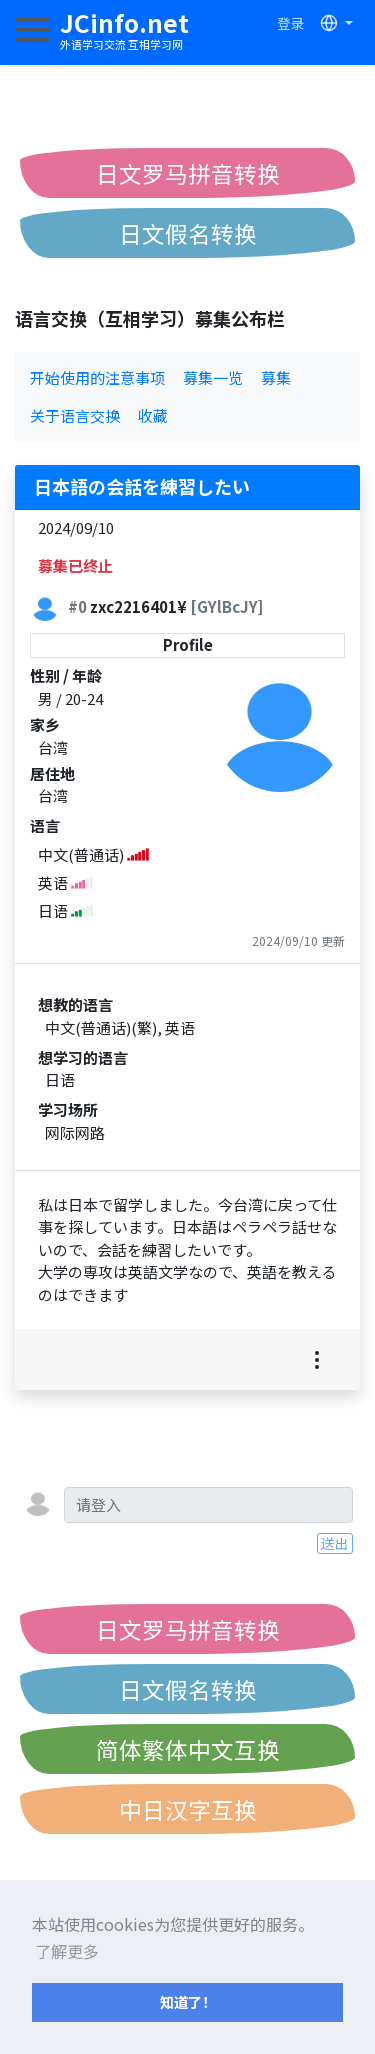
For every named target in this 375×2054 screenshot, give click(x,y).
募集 (276, 377)
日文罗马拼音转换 (188, 173)
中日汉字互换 (188, 1809)
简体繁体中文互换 (188, 1749)
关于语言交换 (75, 415)
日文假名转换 (188, 233)
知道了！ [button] (188, 2001)
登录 (291, 23)
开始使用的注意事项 (97, 377)
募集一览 (213, 377)
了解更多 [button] (67, 1951)
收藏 (153, 415)
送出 (335, 1543)
